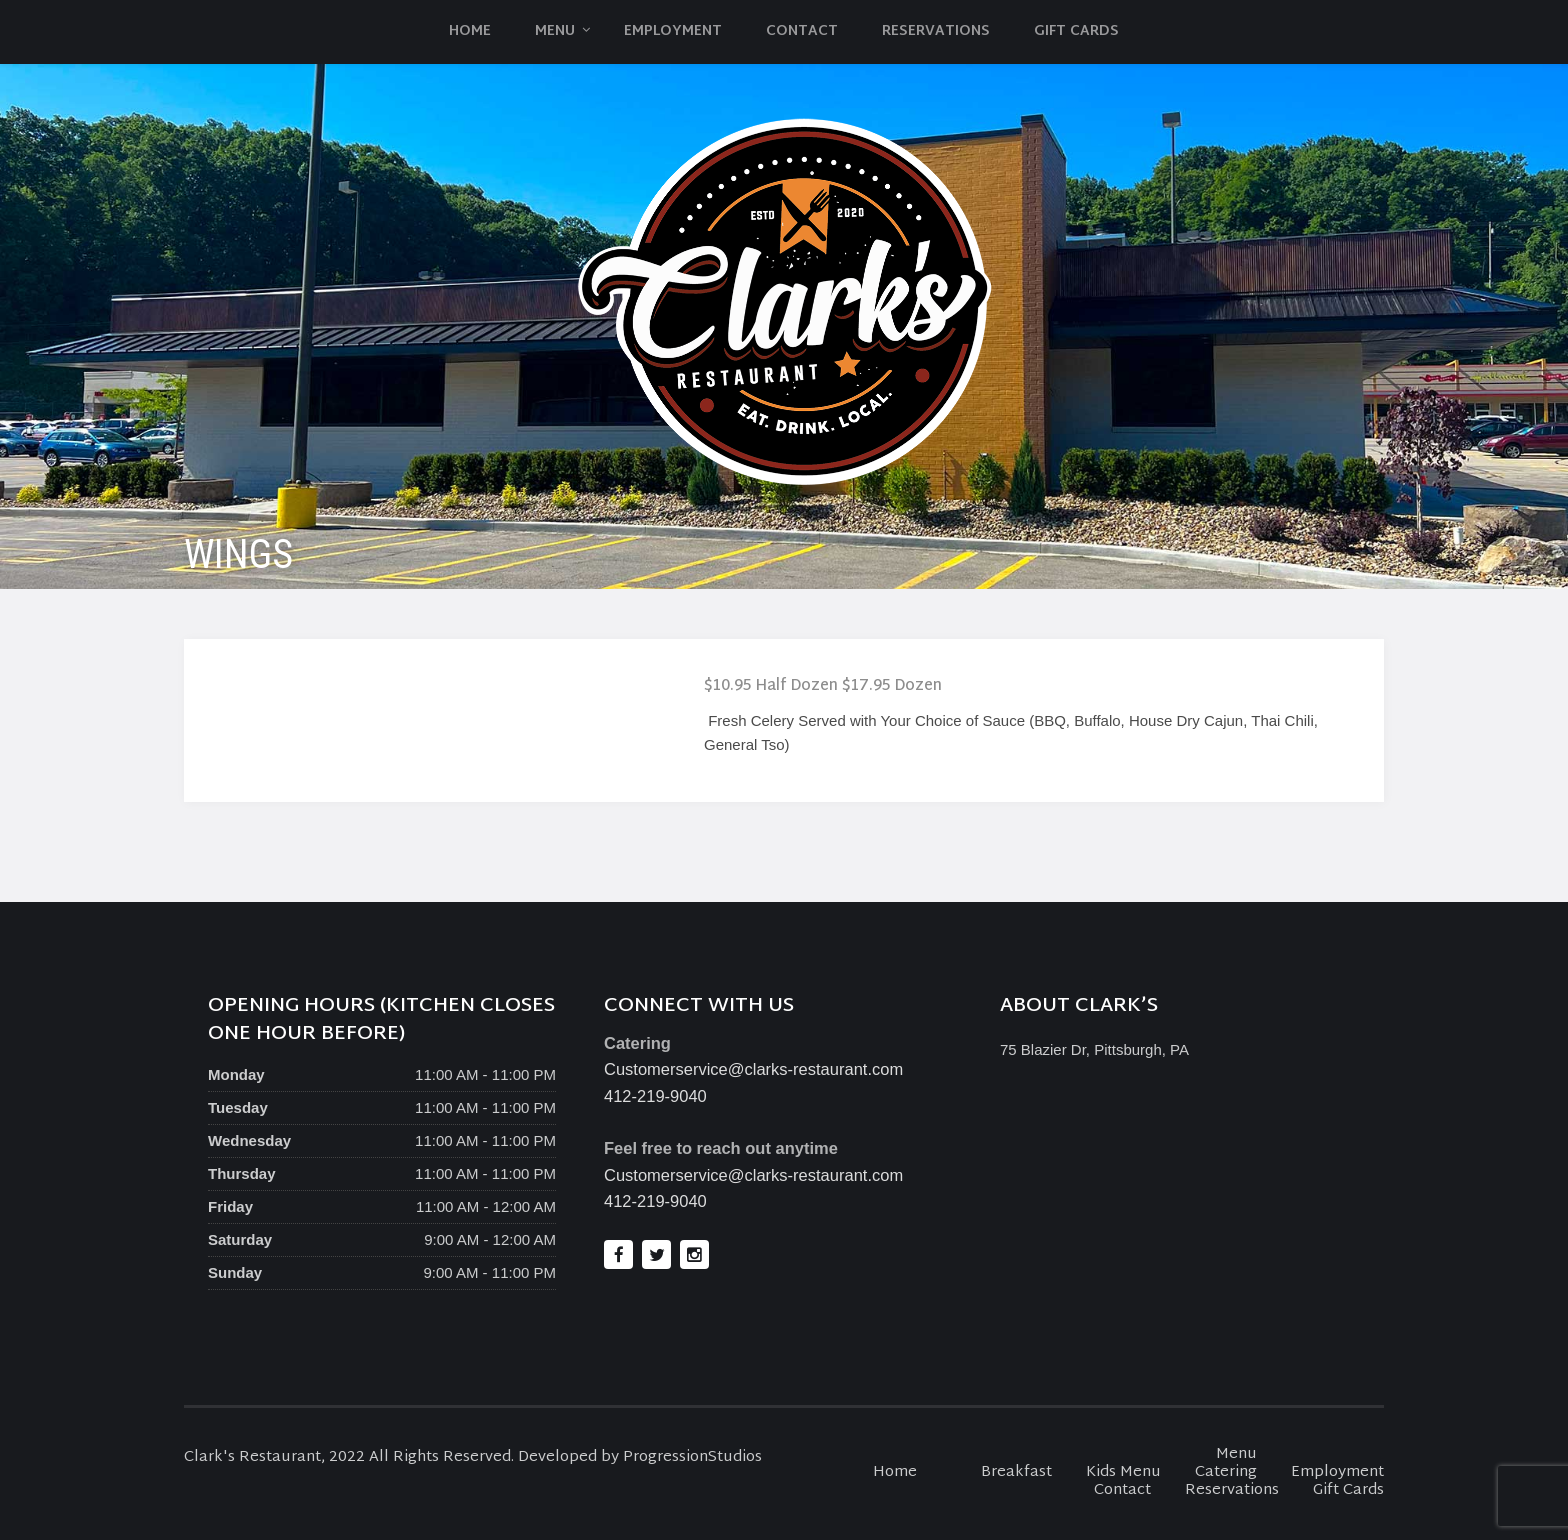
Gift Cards (1076, 31)
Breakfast (1016, 1472)
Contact (802, 31)
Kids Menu (1123, 1472)
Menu (555, 31)
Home (470, 31)
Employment (673, 31)
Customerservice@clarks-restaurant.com (753, 1069)
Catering (1226, 1472)
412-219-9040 (655, 1096)
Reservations (936, 31)
